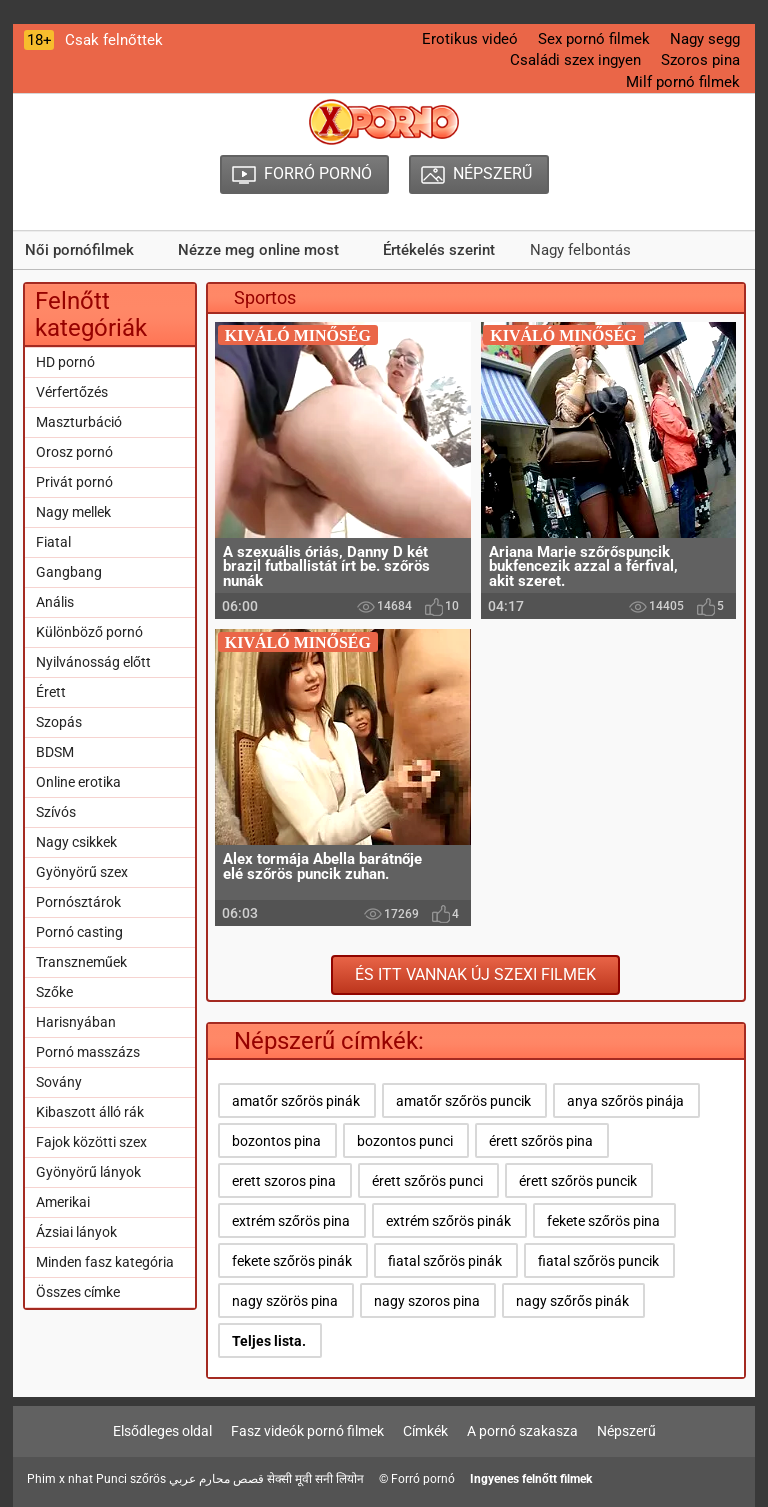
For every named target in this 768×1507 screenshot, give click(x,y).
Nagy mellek (73, 512)
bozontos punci (405, 1141)
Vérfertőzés (72, 392)
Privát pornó (74, 482)
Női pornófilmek (79, 250)
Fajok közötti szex (91, 1142)
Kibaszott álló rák (90, 1112)
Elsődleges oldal (162, 1431)
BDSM (55, 752)
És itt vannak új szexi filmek (475, 974)
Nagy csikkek (76, 842)
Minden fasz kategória (105, 1262)
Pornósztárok (78, 902)
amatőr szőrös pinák (296, 1101)
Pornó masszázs (88, 1052)
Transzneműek (81, 962)
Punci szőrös (131, 1479)
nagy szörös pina (285, 1301)
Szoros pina (700, 60)
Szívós (56, 812)
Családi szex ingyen (575, 60)
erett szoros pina (284, 1181)
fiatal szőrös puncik (598, 1261)
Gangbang (69, 572)
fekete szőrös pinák (292, 1261)
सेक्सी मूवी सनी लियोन (315, 1479)
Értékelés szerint (439, 250)
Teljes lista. (269, 1341)
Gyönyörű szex (82, 872)
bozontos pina (276, 1141)
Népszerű (626, 1431)
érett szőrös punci (427, 1181)
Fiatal (53, 542)
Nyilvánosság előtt (93, 662)
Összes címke (78, 1292)
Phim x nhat (60, 1479)
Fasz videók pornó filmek (307, 1431)
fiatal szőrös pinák (445, 1261)
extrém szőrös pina (291, 1221)
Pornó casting (79, 932)
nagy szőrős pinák (572, 1301)
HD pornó (65, 362)
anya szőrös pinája (625, 1101)
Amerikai (63, 1202)
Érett (51, 692)
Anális (55, 602)
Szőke (54, 992)
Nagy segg (705, 39)
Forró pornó (423, 1479)
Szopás (59, 722)
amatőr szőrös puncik (463, 1101)
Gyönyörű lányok (88, 1172)
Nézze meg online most (258, 250)
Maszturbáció (79, 422)
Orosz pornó (74, 452)
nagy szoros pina (427, 1301)
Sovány (59, 1082)
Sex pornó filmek (594, 39)
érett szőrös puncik (578, 1181)
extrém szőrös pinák (448, 1221)
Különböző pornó (89, 632)
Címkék (425, 1431)
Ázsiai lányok (76, 1232)
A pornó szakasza (522, 1431)
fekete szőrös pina (603, 1221)
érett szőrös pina (541, 1141)
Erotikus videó (470, 39)
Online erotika (78, 782)
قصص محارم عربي (216, 1479)
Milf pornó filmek (683, 82)
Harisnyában (76, 1022)
